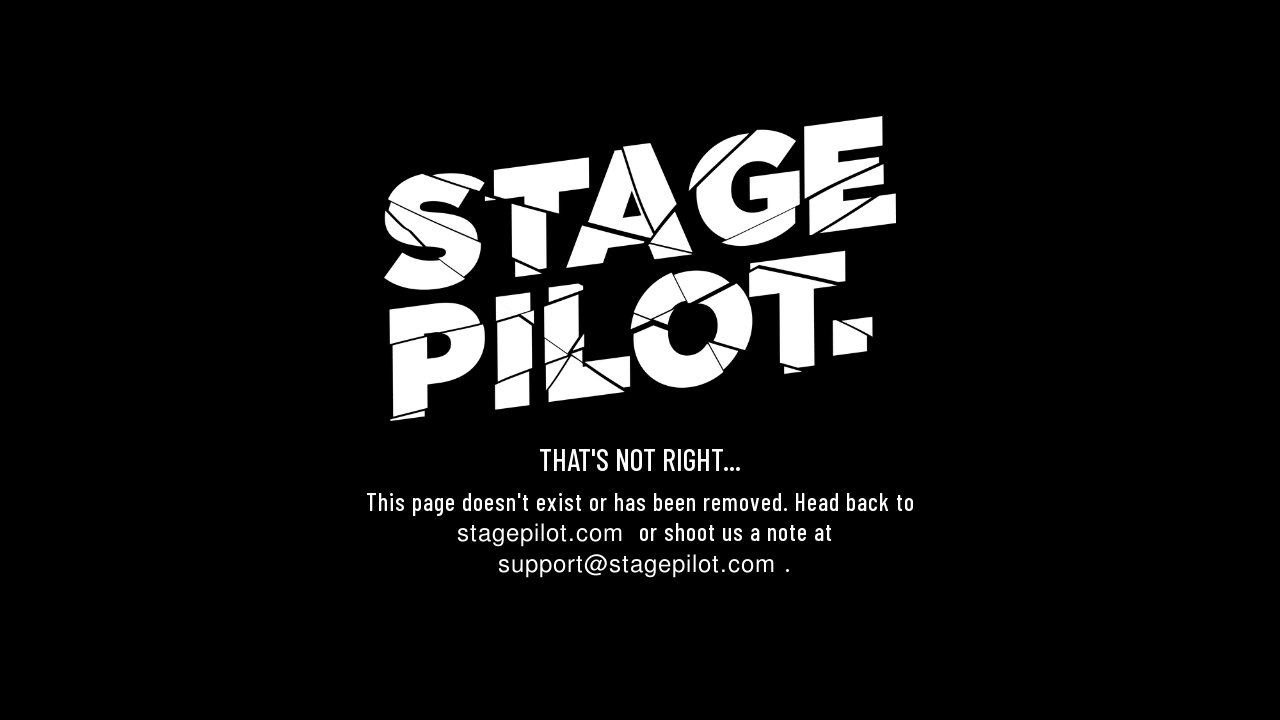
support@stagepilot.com (637, 563)
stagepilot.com (540, 532)
